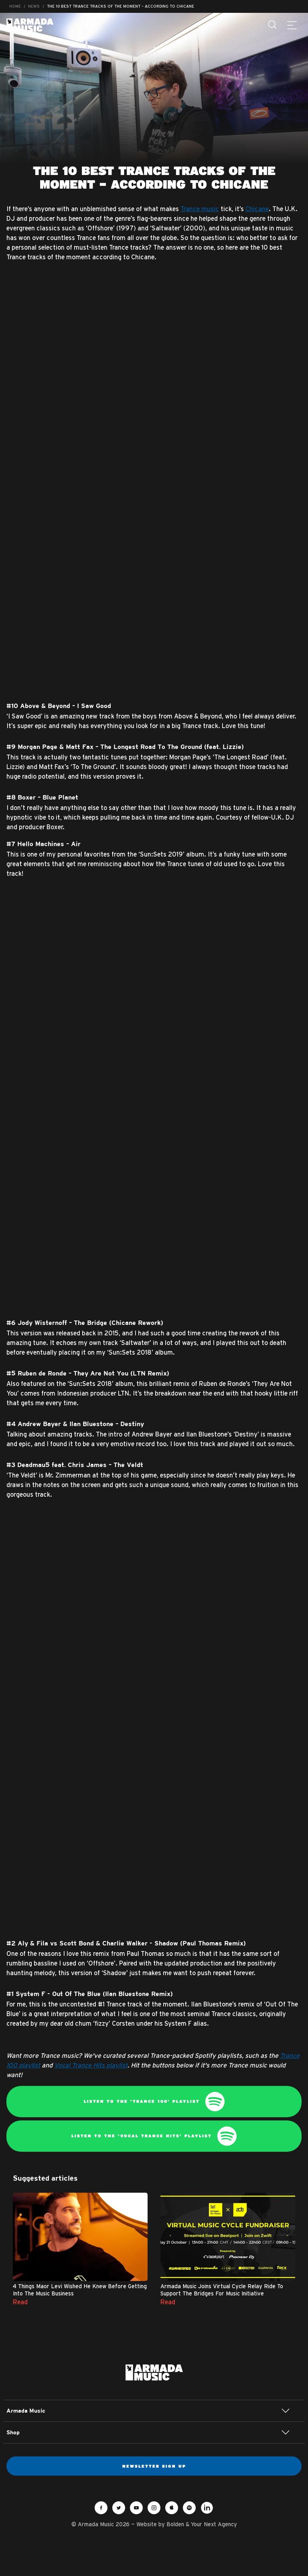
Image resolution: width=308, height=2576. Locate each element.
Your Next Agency (214, 2524)
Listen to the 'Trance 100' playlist (154, 2101)
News (34, 6)
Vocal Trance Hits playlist (91, 2065)
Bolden (175, 2524)
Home (15, 6)
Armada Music (29, 25)
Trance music (199, 208)
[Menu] (292, 25)
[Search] (272, 25)
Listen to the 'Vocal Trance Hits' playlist (154, 2136)
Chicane (257, 208)
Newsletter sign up (154, 2466)
